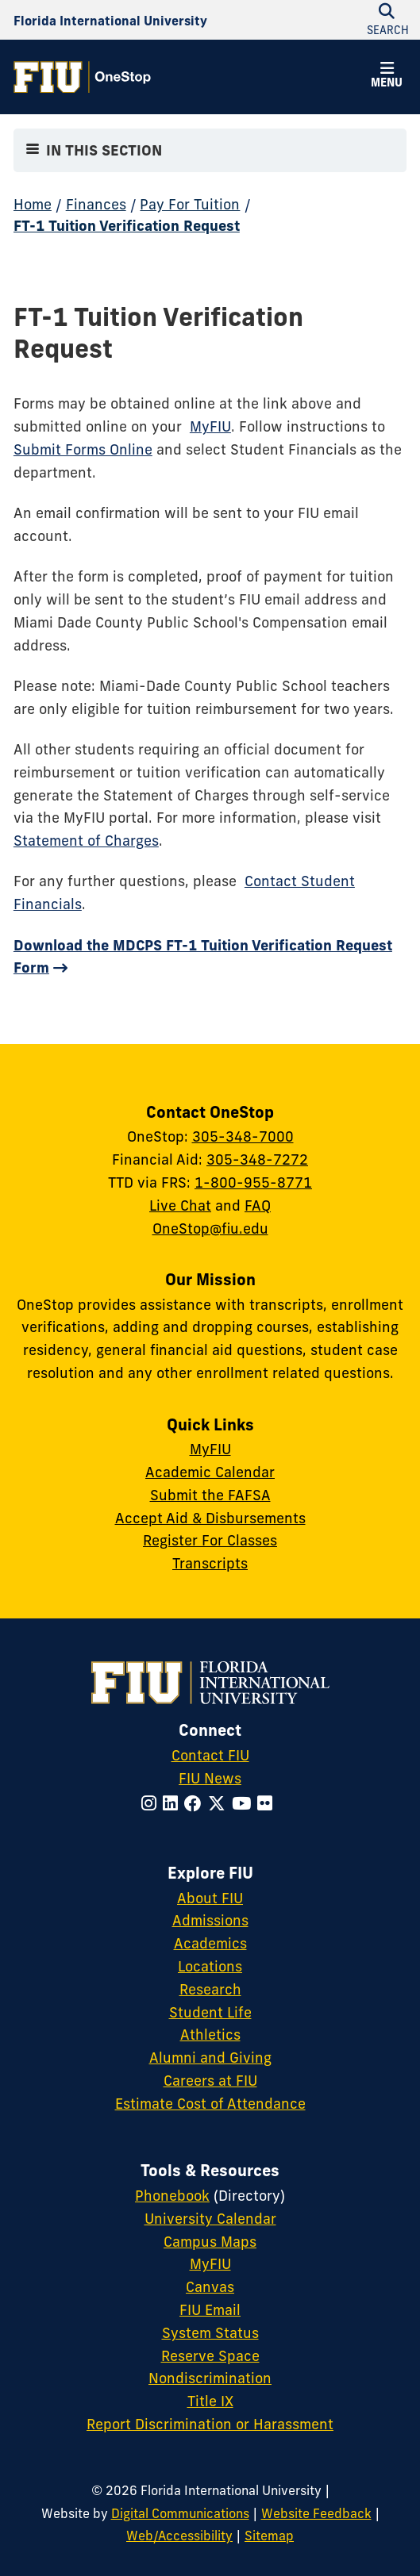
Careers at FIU (210, 2080)
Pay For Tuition (190, 204)
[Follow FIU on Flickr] (268, 1803)
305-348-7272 (257, 1159)
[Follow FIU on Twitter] (220, 1803)
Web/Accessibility (179, 2535)
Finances (96, 204)
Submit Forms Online (82, 449)
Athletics (210, 2034)
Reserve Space (210, 2356)
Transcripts (210, 1563)
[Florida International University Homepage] (110, 20)
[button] (387, 77)
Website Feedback (316, 2513)
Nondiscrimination (210, 2378)
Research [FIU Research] (210, 1989)
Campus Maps (210, 2241)
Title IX (210, 2401)
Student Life (210, 2012)
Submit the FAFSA (210, 1495)
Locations (210, 1966)
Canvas (210, 2287)
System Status (210, 2333)
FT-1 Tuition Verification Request (126, 226)
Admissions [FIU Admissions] (210, 1920)
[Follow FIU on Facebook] (196, 1803)
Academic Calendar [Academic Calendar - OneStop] (210, 1472)
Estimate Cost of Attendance (210, 2103)
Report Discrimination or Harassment (210, 2424)
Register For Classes (210, 1540)
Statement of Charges (86, 840)
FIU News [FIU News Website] (210, 1778)
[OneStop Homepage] (82, 77)
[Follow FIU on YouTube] (244, 1803)
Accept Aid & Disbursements (210, 1518)
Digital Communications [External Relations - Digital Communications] (180, 2513)
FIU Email (210, 2310)
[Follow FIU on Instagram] (152, 1803)
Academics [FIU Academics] (210, 1943)
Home (32, 204)
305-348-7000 (243, 1136)
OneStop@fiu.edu (210, 1228)
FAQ (258, 1205)
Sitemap (269, 2535)
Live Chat (180, 1205)
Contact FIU (210, 1755)
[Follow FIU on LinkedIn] (173, 1803)
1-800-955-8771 (253, 1182)
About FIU (210, 1898)
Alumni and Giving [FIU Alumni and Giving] (210, 2057)
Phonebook (172, 2195)
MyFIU (210, 426)
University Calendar (210, 2218)
